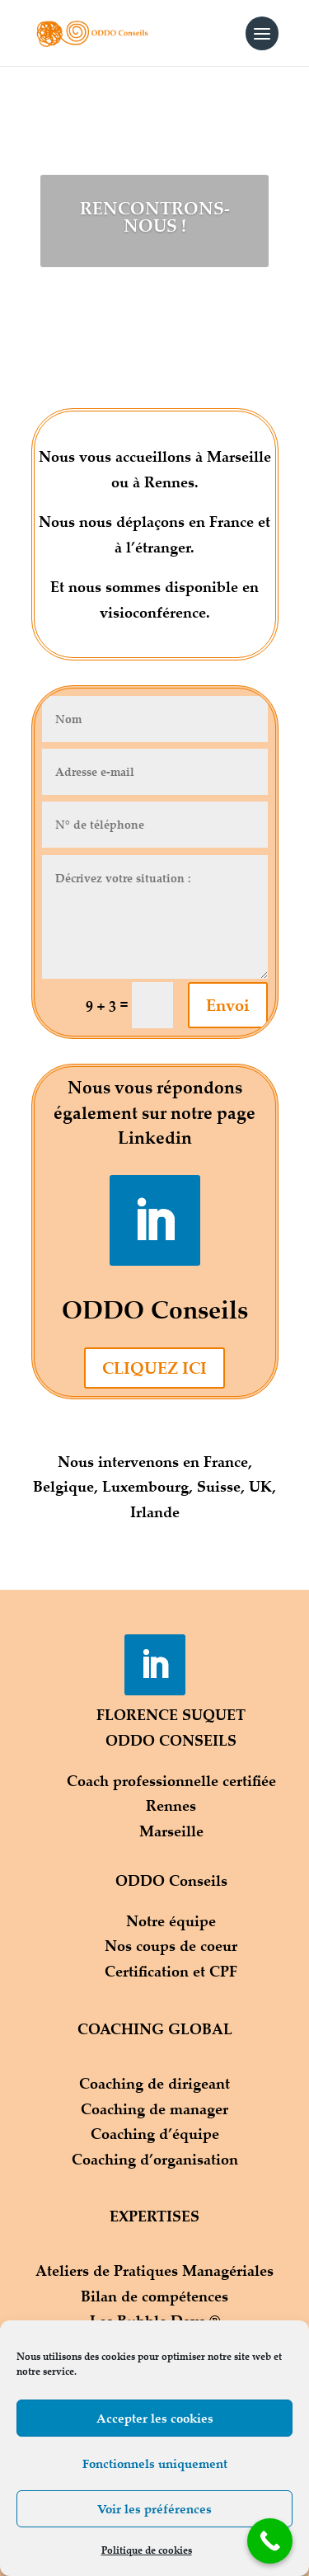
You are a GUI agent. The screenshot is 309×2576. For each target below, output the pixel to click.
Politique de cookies (146, 2550)
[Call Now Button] (270, 2541)
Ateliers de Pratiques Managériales (154, 2270)
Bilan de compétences (154, 2296)
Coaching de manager (154, 2108)
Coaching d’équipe (155, 2133)
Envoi (228, 1005)
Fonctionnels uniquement (154, 2463)
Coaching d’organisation (155, 2159)
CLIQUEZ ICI (154, 1367)
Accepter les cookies (154, 2418)
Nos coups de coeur (171, 1945)
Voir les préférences (154, 2508)
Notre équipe (171, 1920)
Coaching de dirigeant (154, 2083)
